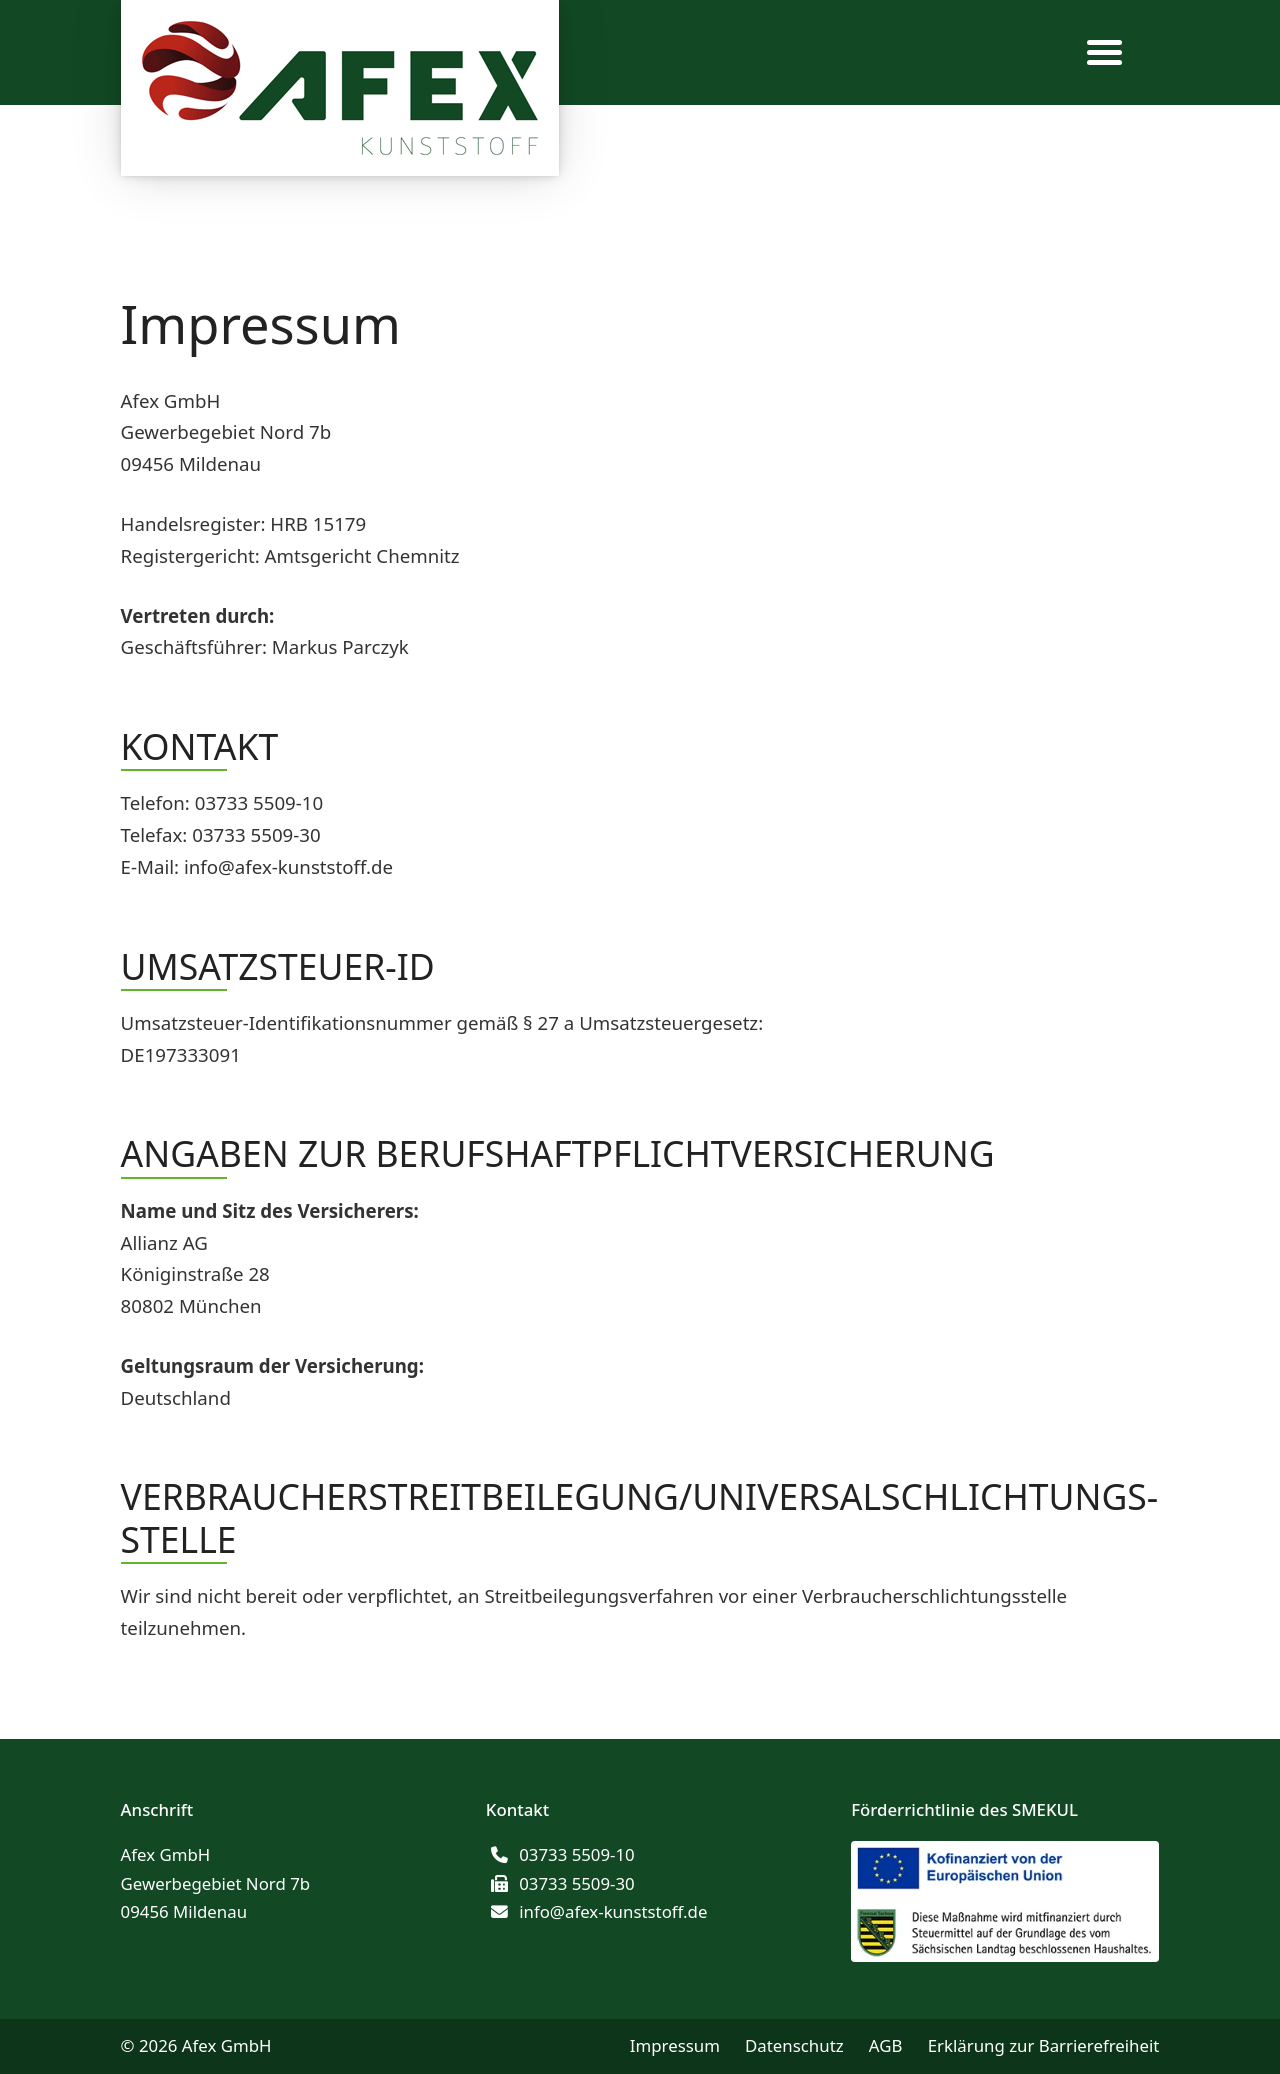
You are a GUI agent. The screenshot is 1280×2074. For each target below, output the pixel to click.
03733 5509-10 (577, 1854)
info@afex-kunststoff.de (613, 1911)
